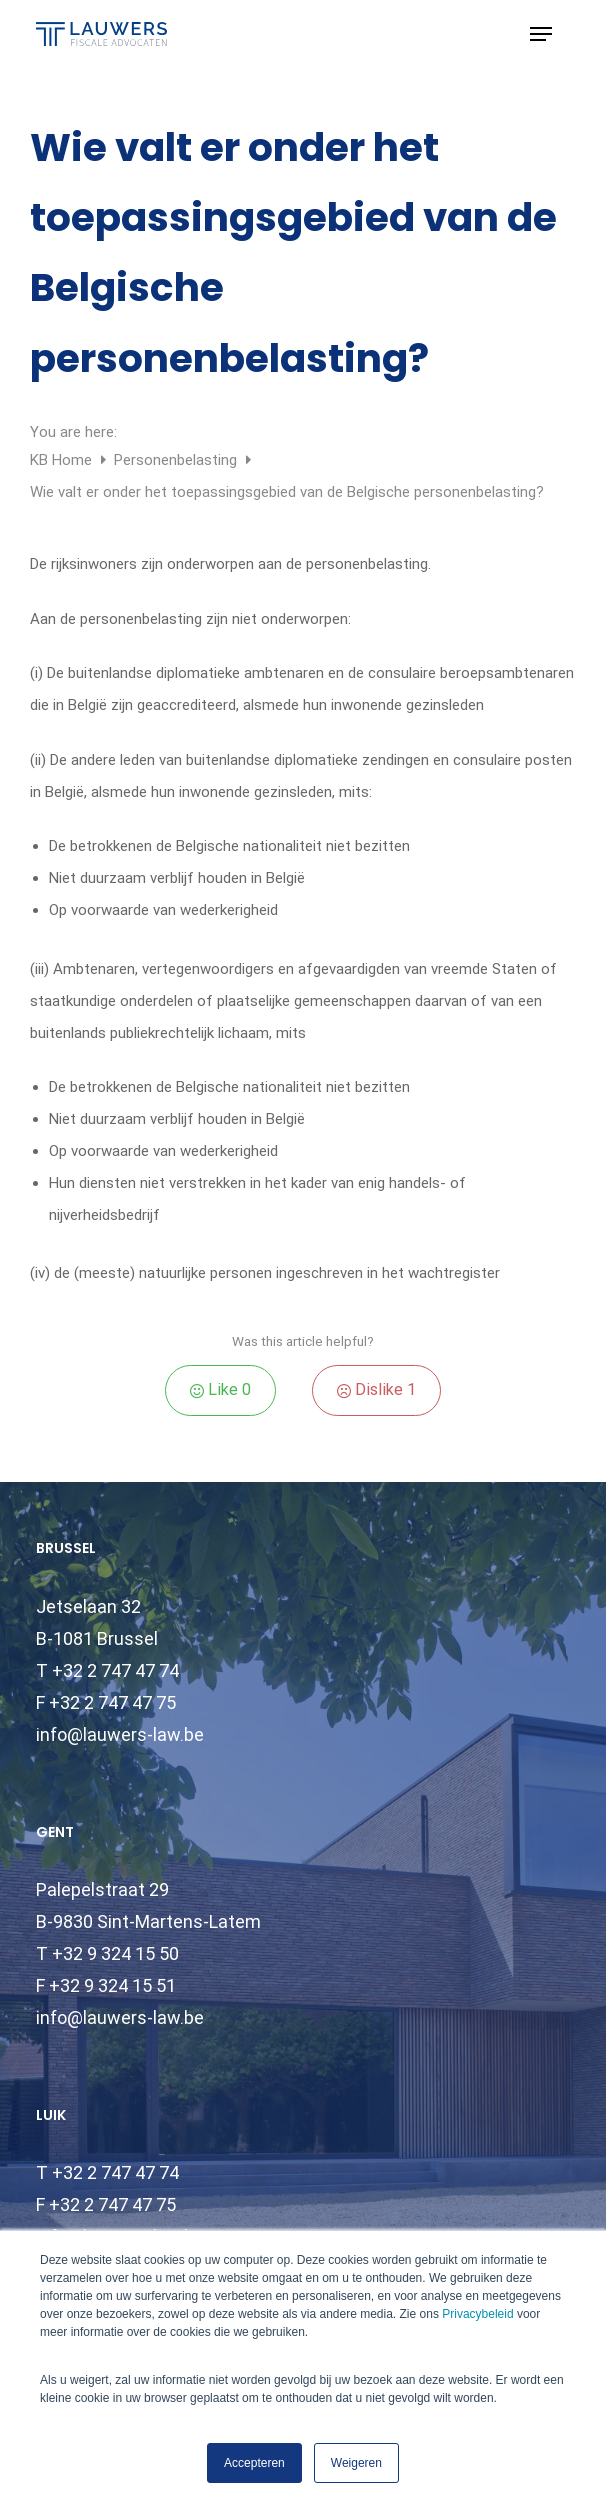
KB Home (63, 460)
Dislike (376, 1389)
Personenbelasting (177, 460)
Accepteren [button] (254, 2463)
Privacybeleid (477, 2314)
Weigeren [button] (356, 2463)
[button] (541, 34)
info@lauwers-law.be (120, 1734)
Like (220, 1389)
